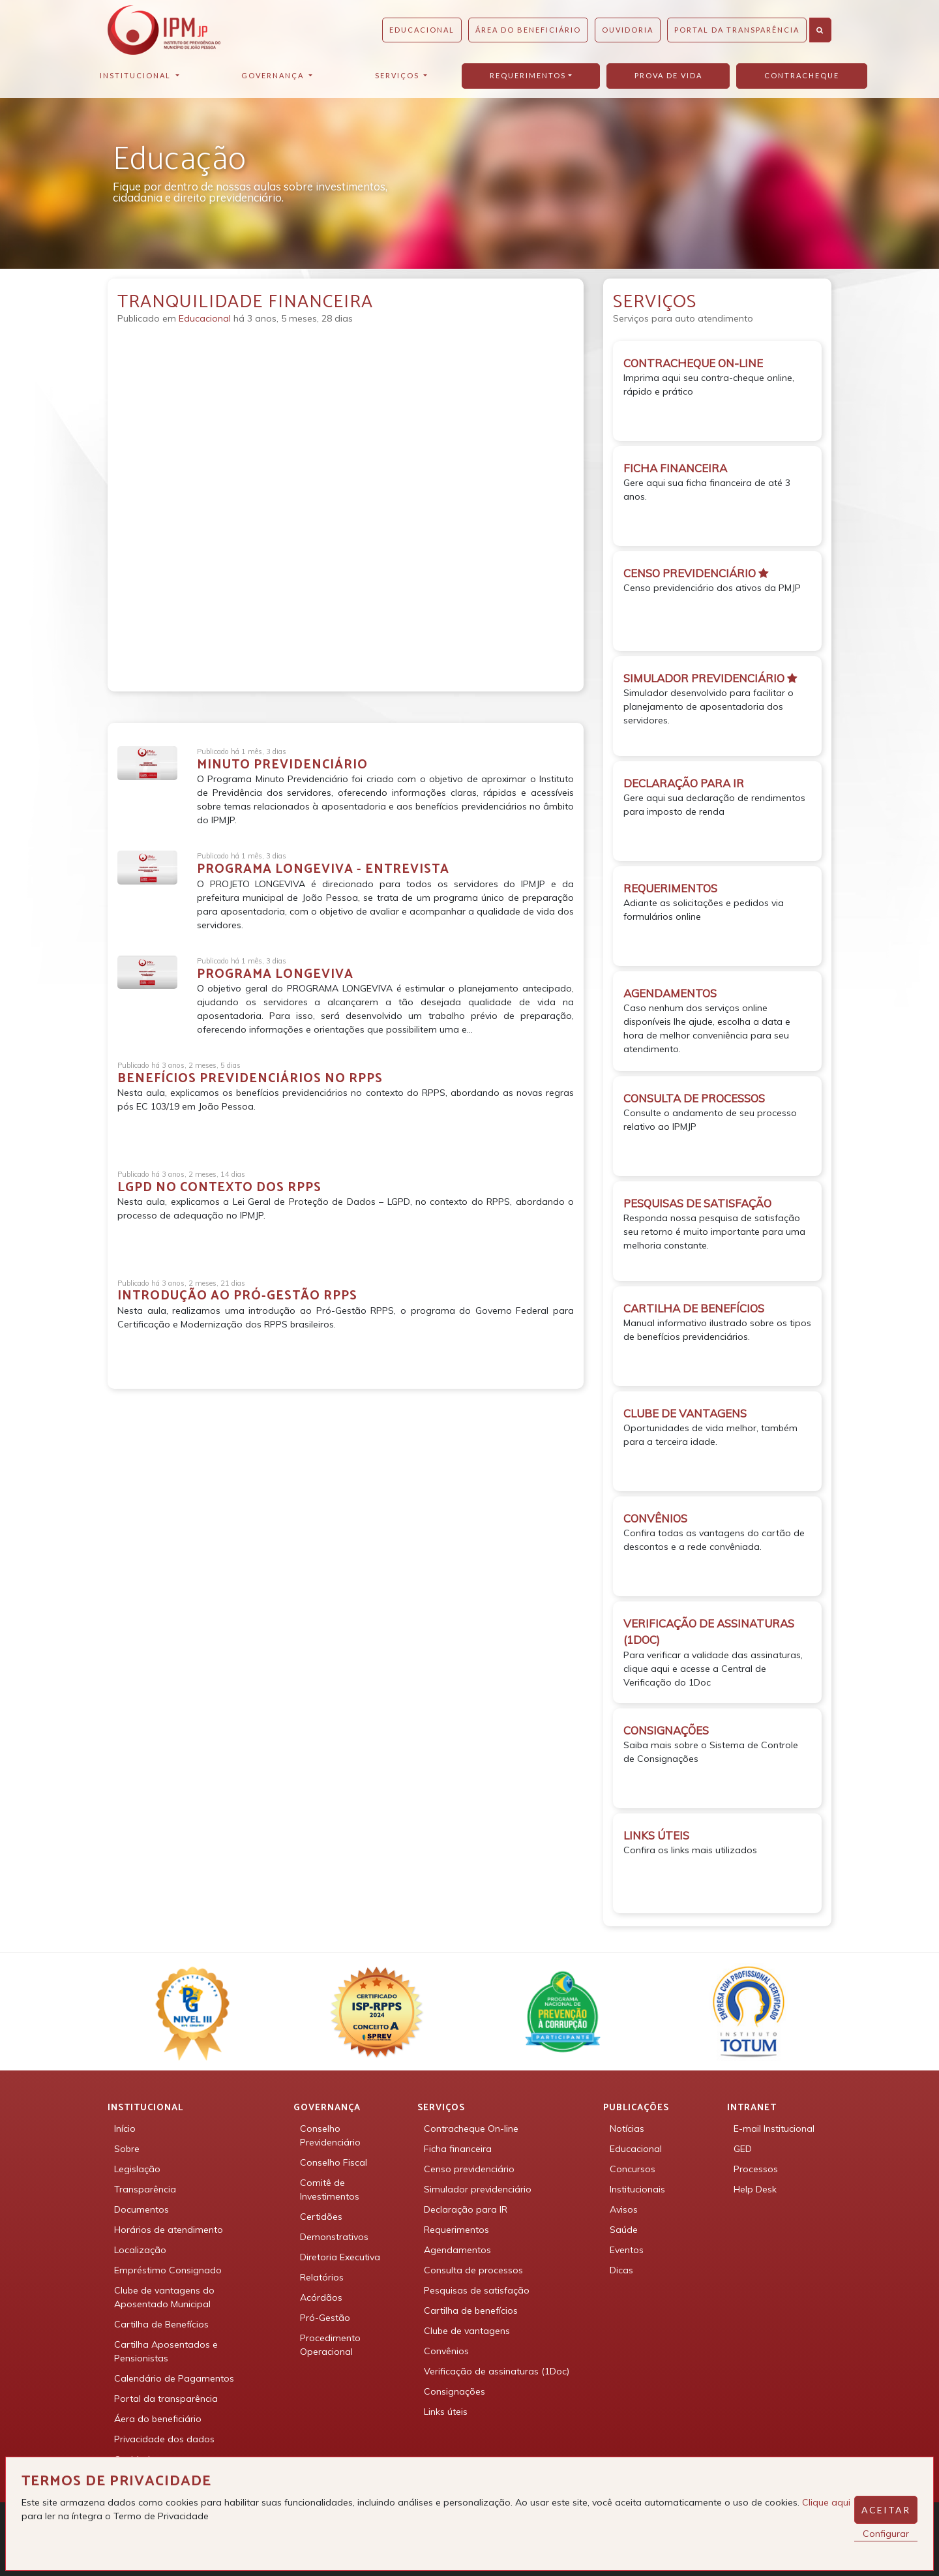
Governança (273, 75)
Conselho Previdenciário (330, 2135)
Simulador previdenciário (477, 2189)
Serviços (398, 75)
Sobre (127, 2149)
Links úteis (446, 2411)
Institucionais (637, 2189)
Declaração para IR (465, 2209)
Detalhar (170, 1142)
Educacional (422, 29)
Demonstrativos (334, 2237)
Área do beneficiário (528, 29)
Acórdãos (321, 2297)
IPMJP (164, 30)
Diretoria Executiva (340, 2257)
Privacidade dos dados (164, 2439)
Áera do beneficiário (157, 2419)
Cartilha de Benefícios (161, 2324)
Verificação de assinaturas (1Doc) (496, 2371)
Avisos (624, 2209)
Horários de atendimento (168, 2229)
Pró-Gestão (325, 2318)
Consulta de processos (473, 2270)
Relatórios (322, 2277)
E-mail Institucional (774, 2128)
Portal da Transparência (736, 29)
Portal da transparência (166, 2398)
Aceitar (885, 2509)
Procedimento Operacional (330, 2344)
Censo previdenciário (469, 2169)
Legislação (137, 2169)
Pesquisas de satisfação (476, 2290)
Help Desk (755, 2189)
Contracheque (801, 75)
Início (125, 2128)
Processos (756, 2169)
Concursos (632, 2169)
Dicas (621, 2270)
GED (743, 2149)
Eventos (627, 2250)
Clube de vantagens (467, 2331)
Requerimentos (528, 75)
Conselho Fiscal (333, 2162)
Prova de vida (668, 75)
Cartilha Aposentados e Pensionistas (166, 2351)
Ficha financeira (458, 2149)
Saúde (624, 2229)
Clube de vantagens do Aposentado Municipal (164, 2297)
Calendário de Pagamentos (174, 2378)
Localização (140, 2250)
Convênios (446, 2351)
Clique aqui (826, 2502)
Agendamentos (457, 2250)
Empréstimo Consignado (168, 2270)
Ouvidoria (627, 29)
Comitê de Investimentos (329, 2189)
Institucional (136, 75)
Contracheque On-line (471, 2128)
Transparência (145, 2189)
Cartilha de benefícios (471, 2310)
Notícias (627, 2128)
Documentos (141, 2209)
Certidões (321, 2216)
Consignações (454, 2391)
